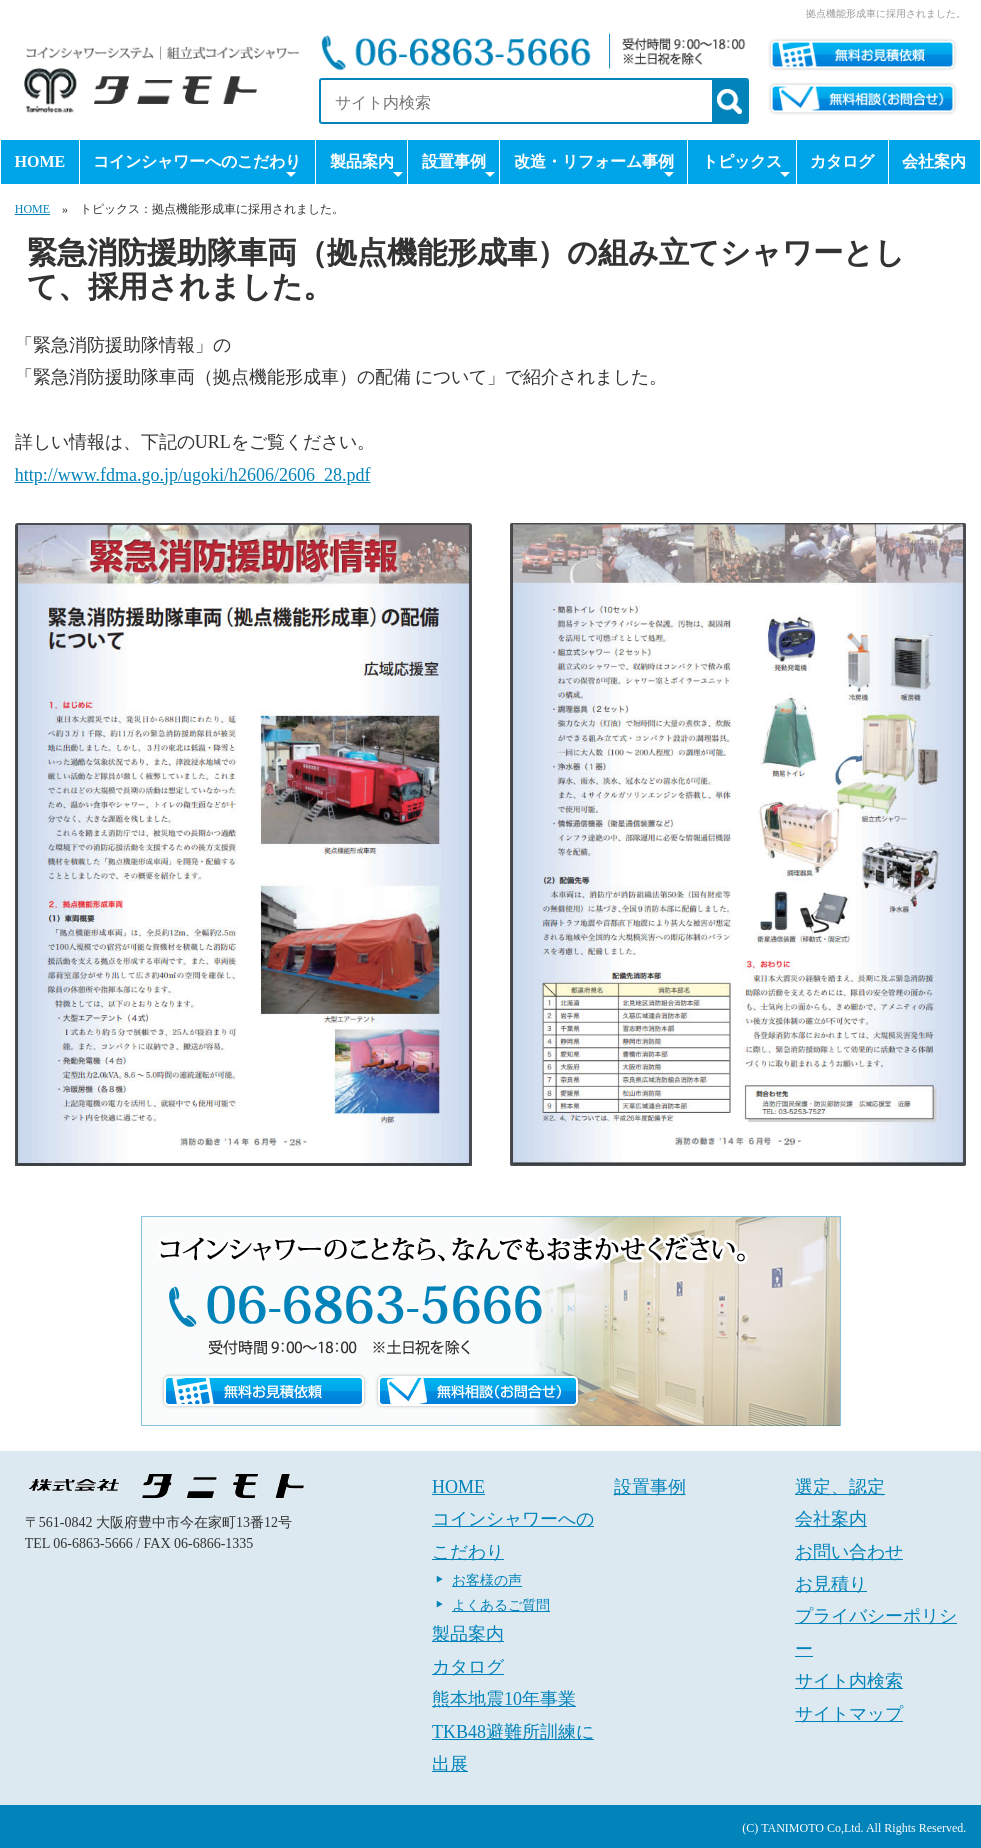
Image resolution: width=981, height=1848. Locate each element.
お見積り (831, 1584)
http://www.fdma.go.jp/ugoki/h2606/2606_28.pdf (193, 475)
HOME (40, 161)
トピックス (746, 167)
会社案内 (934, 161)
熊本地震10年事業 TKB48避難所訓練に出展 (513, 1731)
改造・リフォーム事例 (594, 167)
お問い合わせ (849, 1552)
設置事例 (458, 167)
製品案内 (366, 167)
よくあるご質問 (501, 1605)
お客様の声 (487, 1580)
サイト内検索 (849, 1681)
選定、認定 (840, 1487)
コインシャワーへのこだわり (197, 167)
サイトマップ (849, 1714)
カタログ (842, 161)
